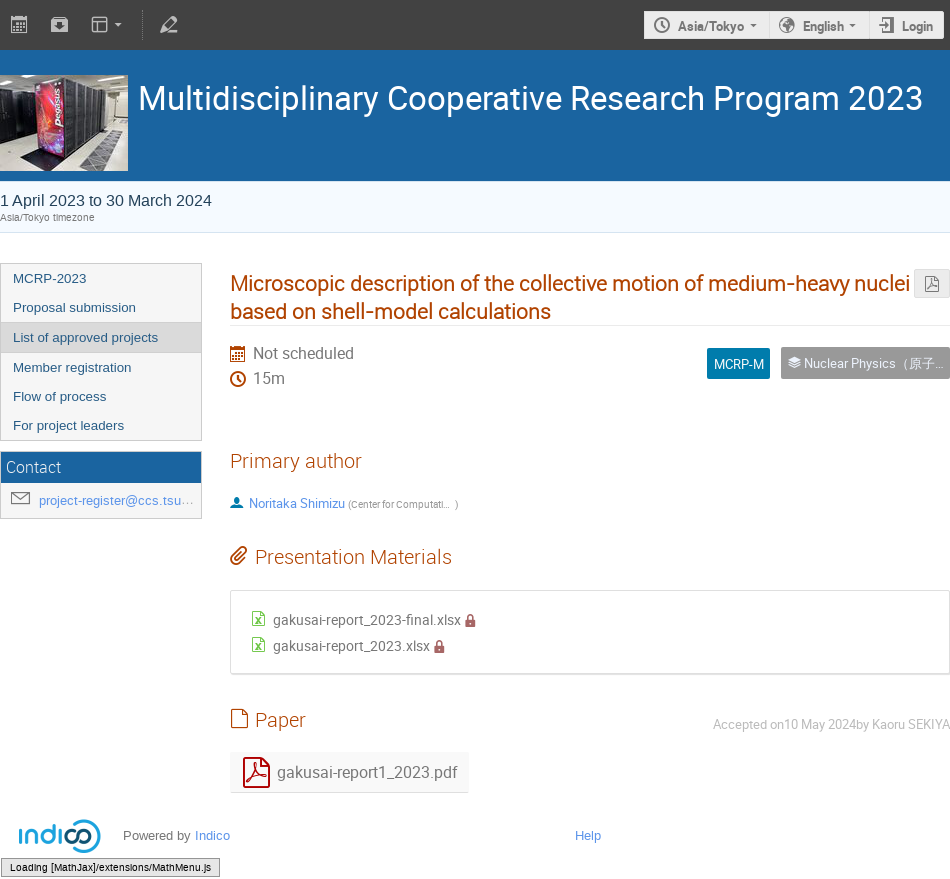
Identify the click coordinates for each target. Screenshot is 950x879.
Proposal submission (74, 307)
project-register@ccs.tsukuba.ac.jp (140, 500)
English (823, 26)
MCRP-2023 (49, 278)
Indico (212, 835)
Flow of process (59, 396)
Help (588, 835)
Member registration (72, 367)
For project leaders (68, 425)
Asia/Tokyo (711, 26)
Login (917, 26)
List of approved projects (85, 337)
